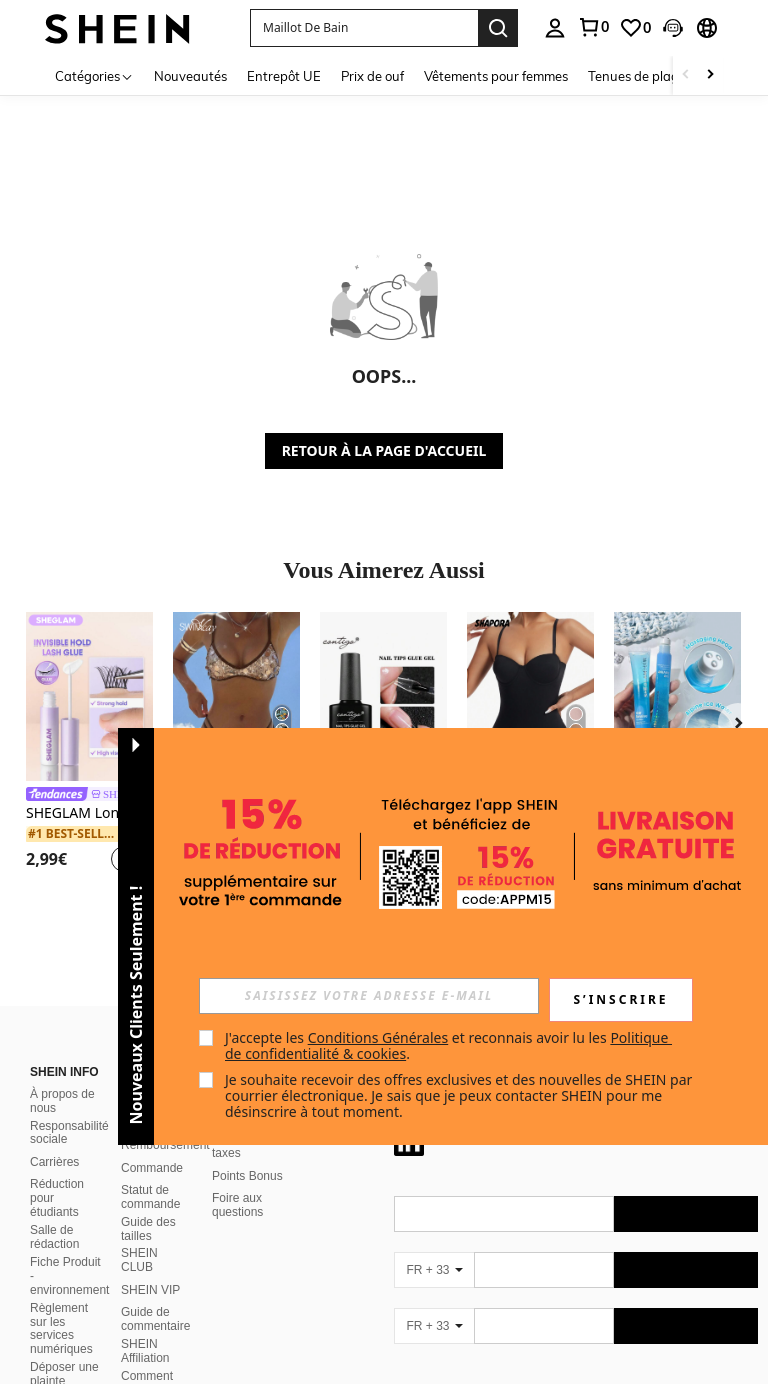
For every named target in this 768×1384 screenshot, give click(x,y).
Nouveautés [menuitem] (190, 76)
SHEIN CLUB (139, 1260)
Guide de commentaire (155, 1319)
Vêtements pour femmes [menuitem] (496, 76)
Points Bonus (247, 1176)
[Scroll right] (710, 75)
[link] (593, 27)
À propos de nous (62, 1101)
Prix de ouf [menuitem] (372, 76)
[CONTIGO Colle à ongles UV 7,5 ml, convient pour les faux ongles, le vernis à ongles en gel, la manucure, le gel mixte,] (383, 696)
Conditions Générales (378, 1037)
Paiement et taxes (244, 1146)
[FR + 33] (434, 1270)
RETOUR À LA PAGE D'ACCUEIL (384, 450)
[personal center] (555, 28)
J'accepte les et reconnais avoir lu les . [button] (448, 1045)
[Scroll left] (686, 75)
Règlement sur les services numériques (61, 1329)
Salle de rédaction (54, 1237)
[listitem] (89, 745)
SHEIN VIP (150, 1290)
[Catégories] (94, 75)
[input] (369, 996)
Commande (152, 1168)
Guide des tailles (148, 1229)
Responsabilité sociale (69, 1133)
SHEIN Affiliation (145, 1351)
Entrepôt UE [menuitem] (284, 76)
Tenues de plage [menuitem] (637, 76)
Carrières (54, 1162)
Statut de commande (150, 1197)
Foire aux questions (237, 1205)
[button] (364, 28)
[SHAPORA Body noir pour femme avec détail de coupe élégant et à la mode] (530, 696)
